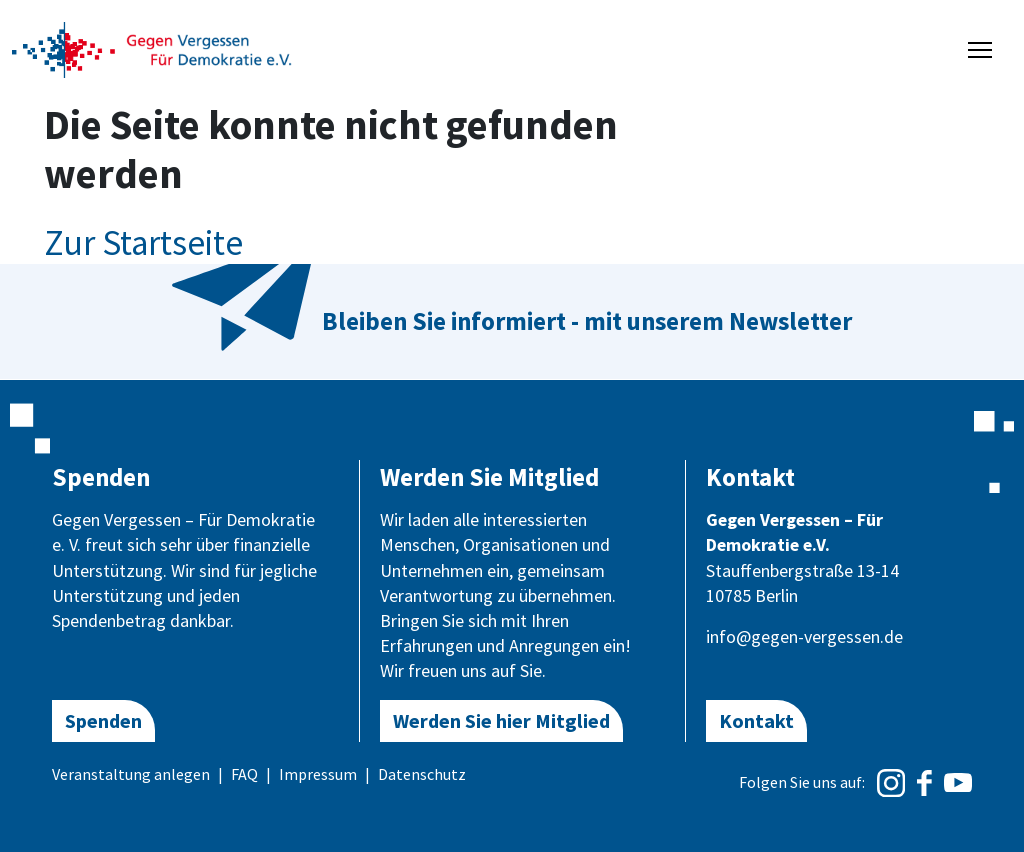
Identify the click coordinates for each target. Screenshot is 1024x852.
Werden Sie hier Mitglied (501, 720)
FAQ (244, 774)
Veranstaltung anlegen (131, 774)
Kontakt (756, 720)
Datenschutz (422, 774)
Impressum (318, 774)
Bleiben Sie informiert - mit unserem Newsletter (587, 321)
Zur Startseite (143, 243)
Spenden (103, 720)
